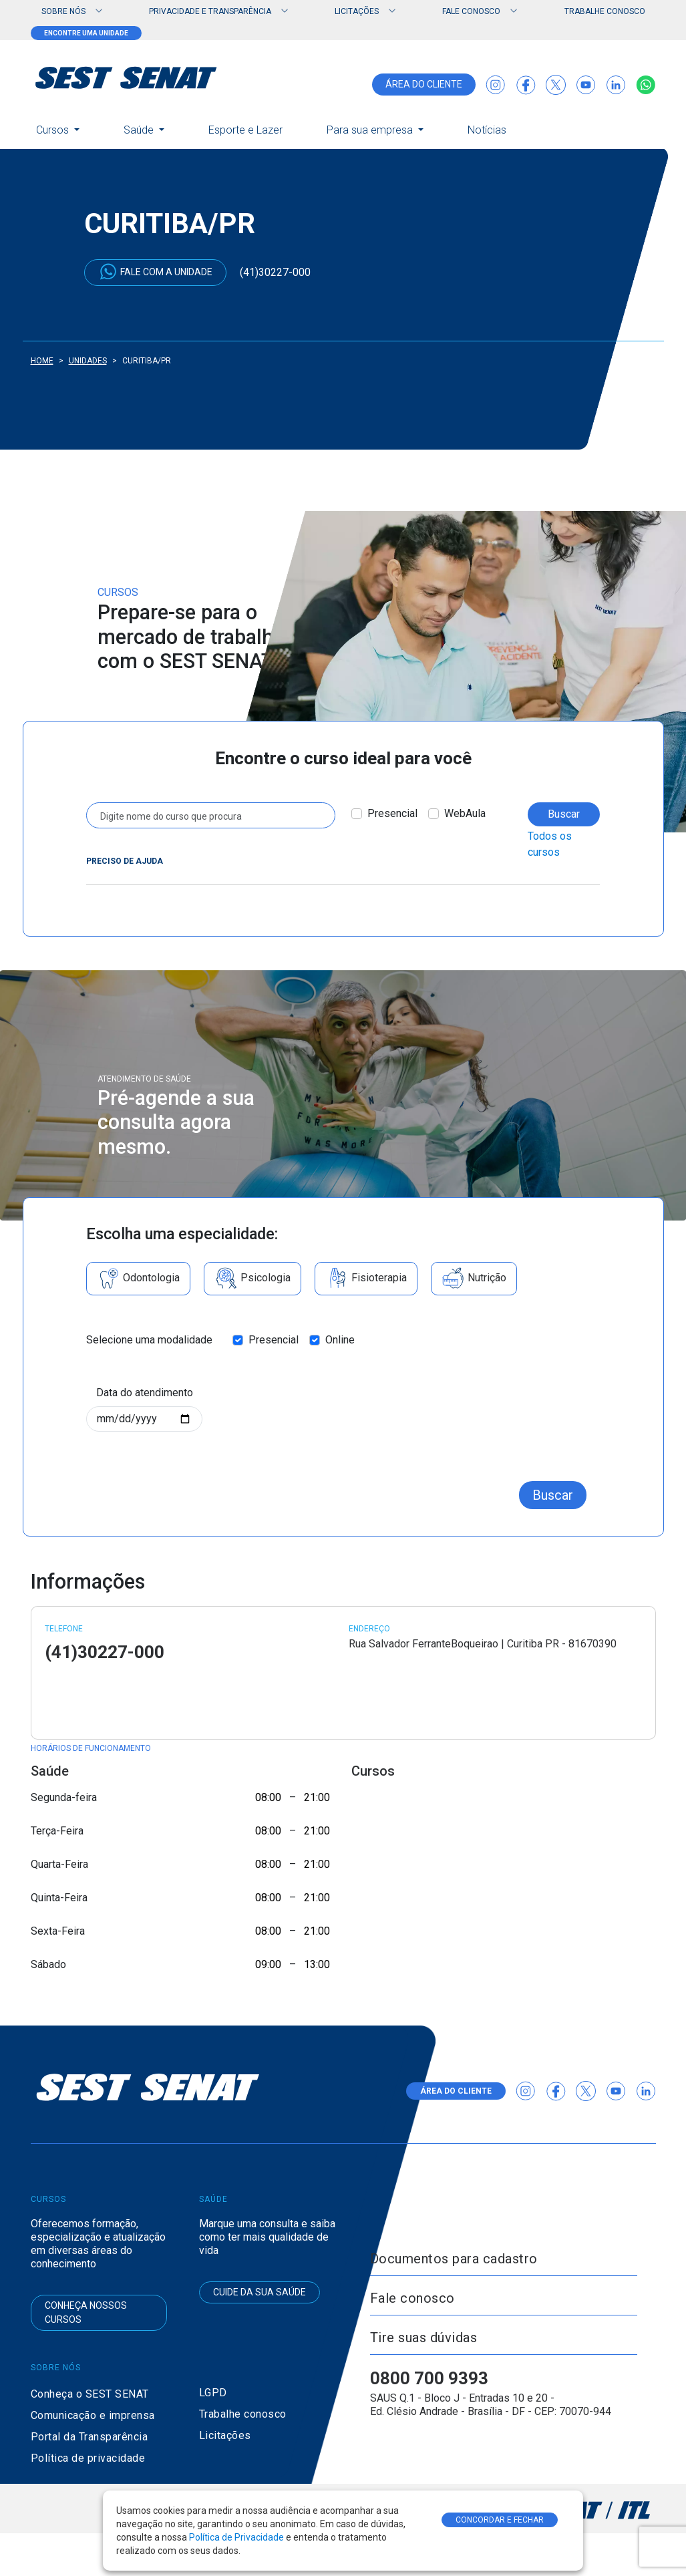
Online (340, 1339)
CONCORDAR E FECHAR (500, 2520)
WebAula (465, 813)
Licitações (225, 2435)
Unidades (88, 360)
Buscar (564, 814)
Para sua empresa (371, 130)
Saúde (140, 130)
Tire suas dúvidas (424, 2337)
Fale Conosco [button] (471, 11)
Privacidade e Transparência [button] (210, 11)
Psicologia (252, 1278)
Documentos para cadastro (454, 2259)
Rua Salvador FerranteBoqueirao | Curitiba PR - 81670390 (483, 1643)
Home (42, 360)
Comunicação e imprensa (93, 2415)
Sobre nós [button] (63, 11)
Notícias (487, 130)
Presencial (392, 813)
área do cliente (423, 84)
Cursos (53, 130)
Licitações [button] (357, 11)
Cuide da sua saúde (259, 2292)
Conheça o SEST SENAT (90, 2394)
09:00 (268, 1964)
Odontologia (138, 1278)
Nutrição (474, 1278)
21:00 (317, 1797)
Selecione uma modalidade (149, 1339)
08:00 (268, 1797)
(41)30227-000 (275, 272)
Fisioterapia (366, 1278)
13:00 (317, 1964)
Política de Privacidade (237, 2537)
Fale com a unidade (155, 271)
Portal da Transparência (89, 2436)
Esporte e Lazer (245, 130)
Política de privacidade (88, 2458)
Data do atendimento (144, 1392)
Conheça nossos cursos (86, 2312)
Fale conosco (412, 2298)
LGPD (213, 2392)
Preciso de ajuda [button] (124, 861)
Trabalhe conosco (604, 11)
